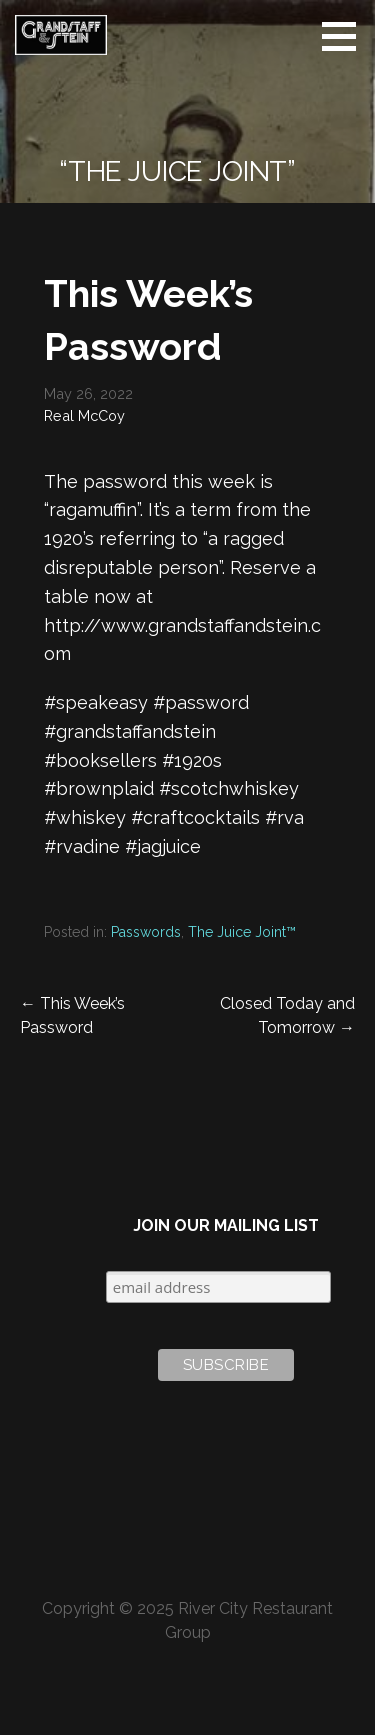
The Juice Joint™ (242, 932)
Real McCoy (84, 415)
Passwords (146, 932)
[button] (346, 36)
